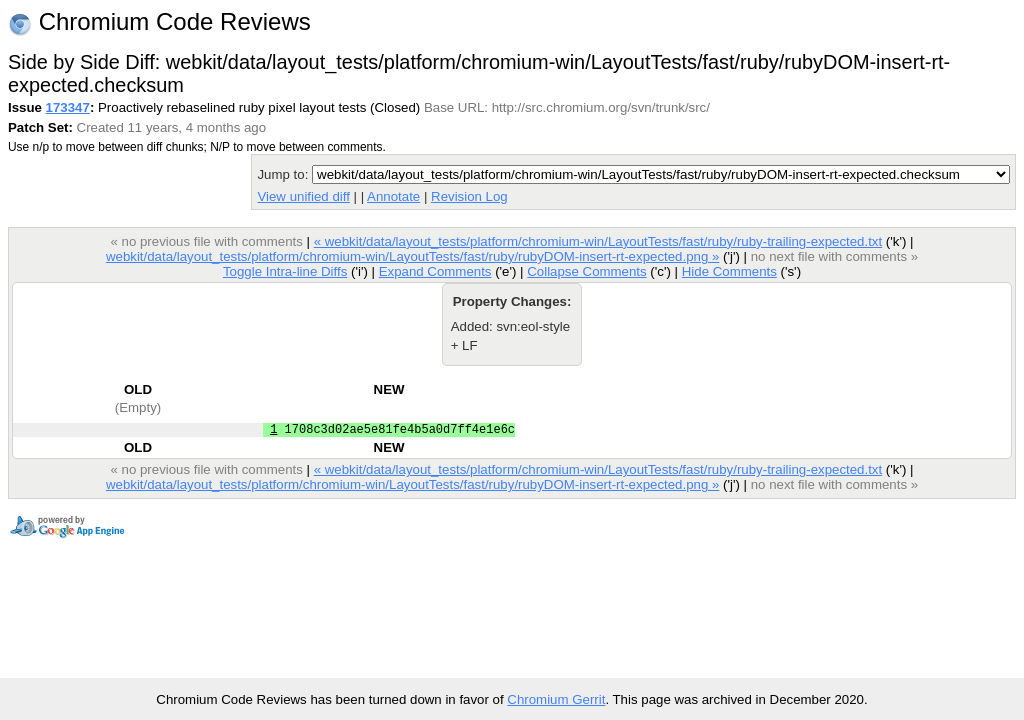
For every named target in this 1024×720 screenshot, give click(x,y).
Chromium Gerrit (556, 699)
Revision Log (469, 196)
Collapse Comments (586, 271)
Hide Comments (729, 271)
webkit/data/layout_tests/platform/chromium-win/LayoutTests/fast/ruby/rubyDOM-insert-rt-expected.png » (412, 256)
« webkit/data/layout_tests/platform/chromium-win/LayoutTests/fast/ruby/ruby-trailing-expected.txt (598, 241)
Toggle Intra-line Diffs (285, 271)
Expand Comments (435, 271)
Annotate (393, 196)
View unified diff (303, 196)
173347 (68, 107)
